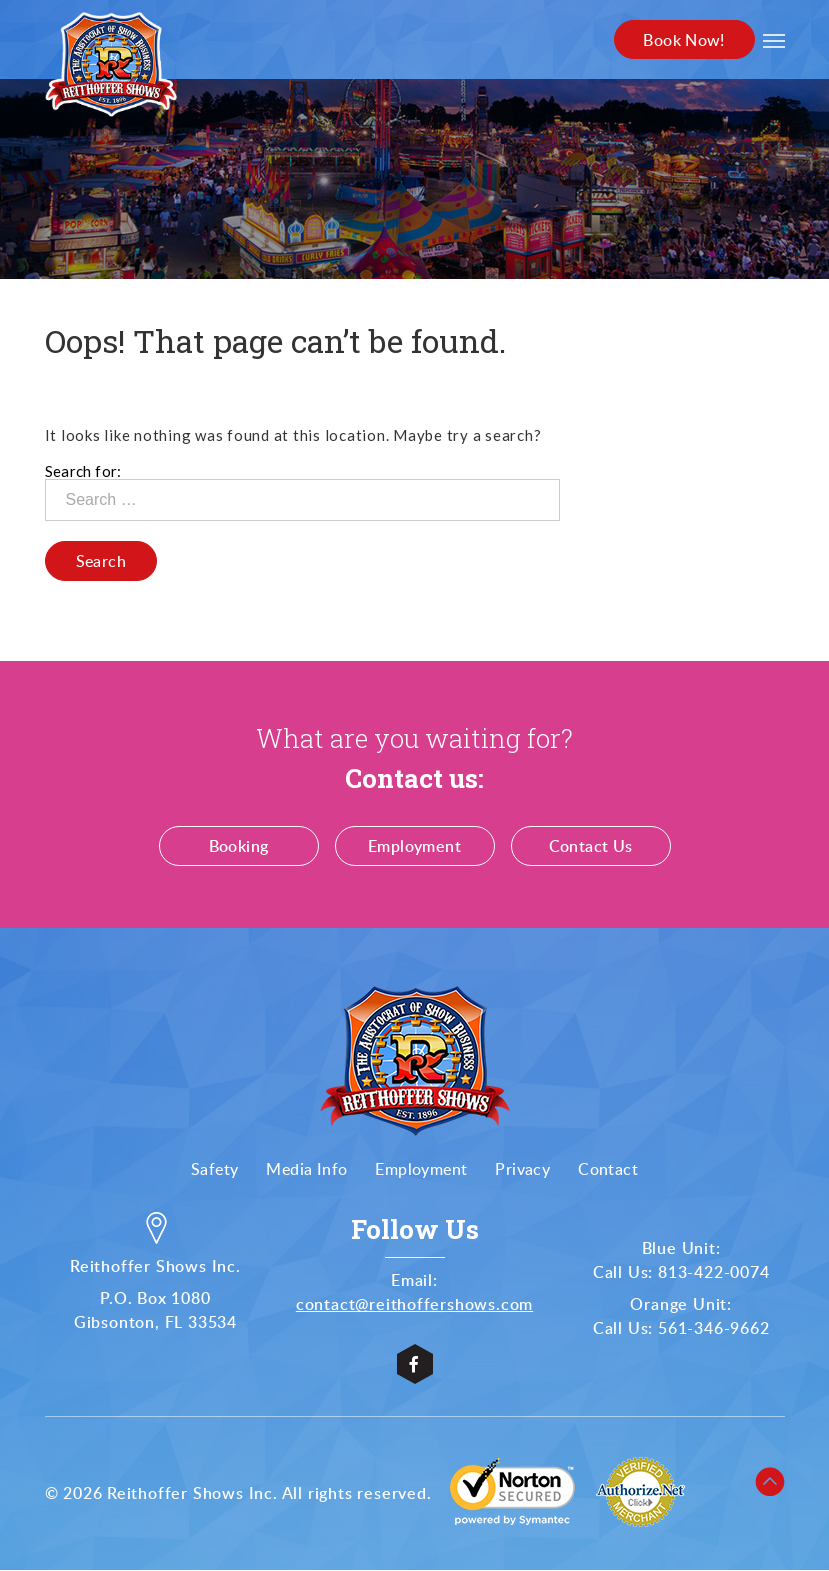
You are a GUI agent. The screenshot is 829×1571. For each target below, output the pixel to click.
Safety (214, 1170)
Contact (608, 1170)
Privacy (522, 1170)
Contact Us (591, 847)
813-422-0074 (714, 1273)
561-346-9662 (714, 1329)
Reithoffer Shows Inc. (192, 1494)
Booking (239, 847)
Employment (414, 847)
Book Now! (683, 40)
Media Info (306, 1170)
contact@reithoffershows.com (415, 1305)
